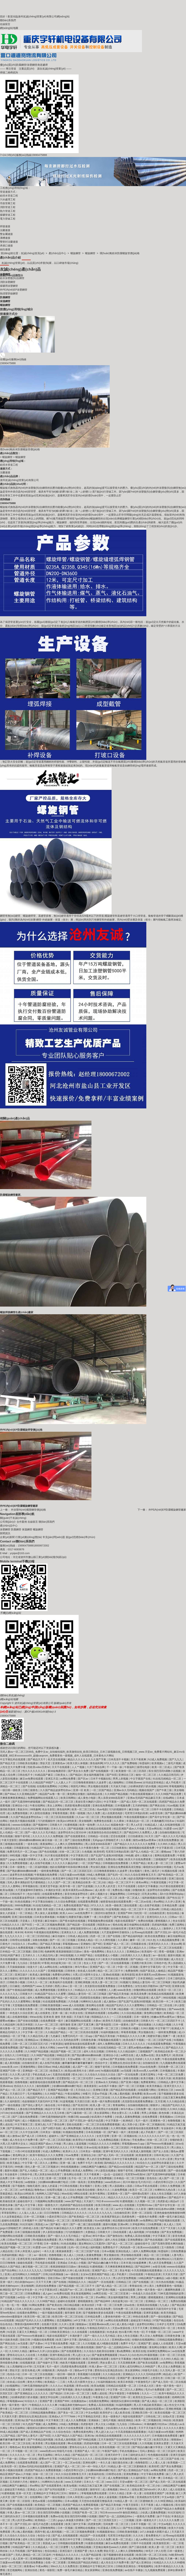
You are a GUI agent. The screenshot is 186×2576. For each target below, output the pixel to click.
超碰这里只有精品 (141, 2320)
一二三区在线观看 (121, 2016)
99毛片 (149, 2550)
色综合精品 (173, 1913)
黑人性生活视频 (62, 1947)
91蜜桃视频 (71, 1824)
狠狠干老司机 (23, 1836)
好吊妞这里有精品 (153, 1782)
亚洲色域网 (89, 2462)
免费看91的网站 (61, 1974)
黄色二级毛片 (152, 1870)
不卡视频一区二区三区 (159, 2331)
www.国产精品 (73, 2201)
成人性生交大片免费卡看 (24, 2139)
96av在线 (66, 2193)
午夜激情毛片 (143, 2381)
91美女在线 (77, 2013)
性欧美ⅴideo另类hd (39, 1767)
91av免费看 (72, 2155)
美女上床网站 (55, 1805)
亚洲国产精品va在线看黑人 (88, 2408)
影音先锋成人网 (31, 2370)
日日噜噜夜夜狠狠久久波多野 (90, 1782)
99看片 (19, 1909)
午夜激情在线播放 (141, 2147)
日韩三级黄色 (30, 1790)
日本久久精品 (117, 2493)
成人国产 (156, 1997)
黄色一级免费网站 (94, 1951)
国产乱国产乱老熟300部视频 (107, 1855)
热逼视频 (69, 2385)
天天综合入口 (83, 2089)
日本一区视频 (65, 2527)
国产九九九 (176, 1759)
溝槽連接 (5, 237)
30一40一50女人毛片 (94, 2466)
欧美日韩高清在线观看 (70, 2477)
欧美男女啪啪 (147, 2258)
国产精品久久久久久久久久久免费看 (135, 1843)
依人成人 (169, 2224)
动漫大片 (32, 1966)
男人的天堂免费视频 (99, 2159)
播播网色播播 (173, 2289)
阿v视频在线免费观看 (45, 2239)
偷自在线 (50, 2105)
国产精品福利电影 (133, 1936)
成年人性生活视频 (94, 2051)
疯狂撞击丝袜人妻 (123, 2462)
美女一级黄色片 (112, 2416)
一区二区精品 (25, 1913)
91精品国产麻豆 (44, 1774)
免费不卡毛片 (86, 2162)
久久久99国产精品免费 (168, 1794)
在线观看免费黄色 (52, 1893)
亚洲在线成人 (124, 2251)
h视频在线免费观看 (43, 2339)
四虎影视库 (87, 2424)
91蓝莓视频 (113, 1909)
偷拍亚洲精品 (126, 2420)
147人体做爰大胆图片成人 (155, 2531)
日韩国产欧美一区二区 (85, 2512)
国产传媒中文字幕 (48, 2362)
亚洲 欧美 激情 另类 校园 (39, 1909)
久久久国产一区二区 (60, 1882)
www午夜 (63, 2047)
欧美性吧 (99, 1851)
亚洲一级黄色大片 (146, 2520)
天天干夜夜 (76, 2147)
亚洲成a (62, 2262)
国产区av (83, 1778)
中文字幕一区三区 (33, 2032)
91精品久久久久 (10, 1924)
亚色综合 (152, 2178)
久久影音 (141, 2209)
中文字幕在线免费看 (12, 1928)
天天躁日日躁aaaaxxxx (17, 2147)
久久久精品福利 (127, 2051)
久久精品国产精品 (55, 2032)
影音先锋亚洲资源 (83, 2109)
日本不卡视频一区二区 (144, 2524)
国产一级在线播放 (141, 2024)
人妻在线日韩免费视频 (30, 2109)
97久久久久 (98, 1905)
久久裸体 (119, 1820)
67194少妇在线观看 (13, 2112)
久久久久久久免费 (169, 2520)
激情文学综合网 (45, 2078)
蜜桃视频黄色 (156, 2297)
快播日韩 (73, 2116)
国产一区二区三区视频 (63, 1940)
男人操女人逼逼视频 (47, 1913)
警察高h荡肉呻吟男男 (27, 2324)
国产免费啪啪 (130, 1763)
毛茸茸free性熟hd (135, 2174)
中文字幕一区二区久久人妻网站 (40, 2162)
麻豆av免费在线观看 (32, 1778)
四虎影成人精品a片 (168, 2201)
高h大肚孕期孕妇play (172, 1893)
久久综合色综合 (62, 2431)
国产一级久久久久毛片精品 (41, 1832)
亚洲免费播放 (96, 2182)
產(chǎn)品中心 (57, 253)
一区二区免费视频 (63, 2558)
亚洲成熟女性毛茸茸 (148, 2497)
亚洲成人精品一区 (88, 1940)
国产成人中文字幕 (25, 2205)
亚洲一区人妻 (134, 2493)
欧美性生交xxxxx (143, 2397)
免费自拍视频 (146, 1920)
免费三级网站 (177, 1924)
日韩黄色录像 (89, 2039)
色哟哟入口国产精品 (48, 2193)
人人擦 (112, 1989)
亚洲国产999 (125, 1913)
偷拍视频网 (43, 2086)
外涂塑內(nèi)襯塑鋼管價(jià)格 (28, 1509)
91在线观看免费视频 (55, 2001)
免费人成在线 (100, 2393)
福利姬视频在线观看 (154, 1897)
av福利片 (160, 1978)
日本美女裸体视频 (44, 1916)
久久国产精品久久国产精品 (67, 2435)
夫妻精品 (90, 2232)
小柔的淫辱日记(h (163, 2182)
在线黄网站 (36, 2497)
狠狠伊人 (155, 2105)
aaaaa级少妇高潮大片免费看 (96, 2116)
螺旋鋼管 (75, 253)
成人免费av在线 (145, 2055)
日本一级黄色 (18, 1867)
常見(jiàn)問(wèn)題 (54, 1537)
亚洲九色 (40, 2124)
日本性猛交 (134, 1893)
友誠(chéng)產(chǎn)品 (20, 269)
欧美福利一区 (150, 1951)
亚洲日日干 (146, 2508)
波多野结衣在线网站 (159, 1890)
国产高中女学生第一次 (162, 1817)
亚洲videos (6, 2086)
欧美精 (99, 2162)
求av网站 (158, 1901)
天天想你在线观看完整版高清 (96, 2501)
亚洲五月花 (52, 1778)
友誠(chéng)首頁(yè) (32, 253)
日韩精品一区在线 (98, 1836)
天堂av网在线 (154, 1828)
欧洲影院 (5, 2289)
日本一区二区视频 (34, 2216)
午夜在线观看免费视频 (129, 2312)
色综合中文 (101, 2062)
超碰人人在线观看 (163, 2343)
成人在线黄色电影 (112, 1813)
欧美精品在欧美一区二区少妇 (90, 1882)
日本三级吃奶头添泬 (134, 2454)
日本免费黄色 (125, 1986)
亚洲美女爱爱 (161, 2443)
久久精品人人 (154, 1928)
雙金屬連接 (6, 234)
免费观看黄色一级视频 (83, 2047)
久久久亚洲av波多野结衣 (126, 2097)
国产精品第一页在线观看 (81, 1924)
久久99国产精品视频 (117, 1794)
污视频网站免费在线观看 (49, 2201)
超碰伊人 (54, 2135)
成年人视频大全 (144, 1855)
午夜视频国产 (128, 1978)
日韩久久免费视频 (170, 2185)
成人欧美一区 (103, 1890)
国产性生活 (173, 1897)
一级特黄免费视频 (49, 1870)
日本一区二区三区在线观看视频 (119, 2443)
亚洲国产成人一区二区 (116, 1943)
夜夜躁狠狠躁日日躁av (69, 1951)
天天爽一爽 (154, 2477)
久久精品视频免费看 (168, 1940)
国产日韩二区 (20, 2497)
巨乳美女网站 (150, 1893)
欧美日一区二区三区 (170, 1989)
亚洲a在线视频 (112, 1974)
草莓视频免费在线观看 (101, 1920)
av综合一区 (24, 2297)
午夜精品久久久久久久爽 (112, 1878)
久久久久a (103, 1824)
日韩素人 (10, 2308)
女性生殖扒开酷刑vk (147, 1986)
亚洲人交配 (101, 2185)
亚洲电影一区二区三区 (35, 2070)
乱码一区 (73, 2247)
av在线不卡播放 (108, 2086)
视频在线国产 (147, 1790)
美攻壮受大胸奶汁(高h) (88, 1801)
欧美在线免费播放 (169, 1840)
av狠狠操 (30, 2182)
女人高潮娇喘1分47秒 (20, 2366)
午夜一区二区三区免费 (171, 2074)
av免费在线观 (61, 2293)
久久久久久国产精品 (18, 2328)
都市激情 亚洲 (27, 1978)
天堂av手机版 (100, 2093)
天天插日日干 (18, 2093)
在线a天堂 (169, 2416)
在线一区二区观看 (56, 2562)
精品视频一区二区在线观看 (134, 2009)
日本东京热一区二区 (82, 2297)
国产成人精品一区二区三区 (112, 2285)
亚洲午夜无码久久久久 (116, 2151)
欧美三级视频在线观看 (96, 2358)
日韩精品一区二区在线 (160, 2005)
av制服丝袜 (66, 1966)
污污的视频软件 (118, 1809)
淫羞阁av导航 (127, 2497)
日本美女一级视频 (50, 2132)
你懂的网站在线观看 (145, 1989)
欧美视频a (158, 1763)
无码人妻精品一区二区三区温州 (158, 2451)
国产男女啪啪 (118, 2059)
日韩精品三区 (124, 2282)
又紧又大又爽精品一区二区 (32, 2331)
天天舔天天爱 (9, 2416)
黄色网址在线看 (95, 2005)
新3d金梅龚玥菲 (57, 1770)
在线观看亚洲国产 (154, 2493)
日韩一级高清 (78, 2182)
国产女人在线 (161, 2151)
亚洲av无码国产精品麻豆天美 (144, 1797)
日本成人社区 (146, 2385)
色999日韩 (146, 2458)
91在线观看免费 (53, 2159)
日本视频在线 (168, 2070)
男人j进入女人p (81, 2355)
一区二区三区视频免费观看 (50, 1924)
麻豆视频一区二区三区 (35, 2266)
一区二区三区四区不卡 (168, 2020)
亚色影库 (35, 1963)
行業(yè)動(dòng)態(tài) (28, 1537)
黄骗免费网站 (118, 1893)
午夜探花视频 (159, 1882)
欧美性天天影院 (112, 2020)
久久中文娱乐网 (29, 2132)
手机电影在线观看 (70, 1978)
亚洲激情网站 (28, 2066)
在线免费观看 (150, 2116)
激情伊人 (168, 1928)
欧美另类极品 (155, 2086)
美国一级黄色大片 (48, 2205)
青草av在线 (83, 2385)
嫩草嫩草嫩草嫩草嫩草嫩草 (78, 2062)
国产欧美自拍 (55, 2305)
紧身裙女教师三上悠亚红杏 (148, 2378)
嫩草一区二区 (138, 1940)
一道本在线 (32, 1843)
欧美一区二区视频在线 (149, 2420)
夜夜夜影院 (90, 2086)
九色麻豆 (55, 2036)
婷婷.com (94, 2070)
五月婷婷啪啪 (140, 1805)
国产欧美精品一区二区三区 (129, 1916)
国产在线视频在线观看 (20, 2504)
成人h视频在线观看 (108, 2343)
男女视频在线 (146, 2032)
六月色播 (73, 2001)
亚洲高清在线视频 (82, 2220)
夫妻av (97, 2020)
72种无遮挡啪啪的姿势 (53, 2116)
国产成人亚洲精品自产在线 (36, 2431)
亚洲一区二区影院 (142, 2212)
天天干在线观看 (61, 1767)
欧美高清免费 (139, 1993)
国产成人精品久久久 (135, 1947)
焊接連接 (5, 226)
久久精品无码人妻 (48, 1955)
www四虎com (113, 2182)
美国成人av (42, 2224)
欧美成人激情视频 (40, 1974)
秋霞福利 (144, 1763)
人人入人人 (36, 2159)
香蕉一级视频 (78, 1813)
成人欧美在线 (82, 2270)
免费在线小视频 (114, 1859)
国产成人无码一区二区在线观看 (139, 1801)
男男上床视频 (121, 1778)
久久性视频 (88, 2343)
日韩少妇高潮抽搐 (53, 2274)
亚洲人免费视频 (94, 2428)
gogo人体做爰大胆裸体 (23, 1859)
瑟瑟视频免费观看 (33, 2028)
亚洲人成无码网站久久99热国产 (119, 2258)
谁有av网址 (143, 1882)
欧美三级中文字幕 (67, 2339)
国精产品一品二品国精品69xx (113, 2347)
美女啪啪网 (85, 1820)
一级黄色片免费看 (147, 2216)
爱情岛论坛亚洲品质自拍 (109, 2370)
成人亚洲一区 (21, 2558)
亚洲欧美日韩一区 (142, 2412)
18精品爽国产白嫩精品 (86, 2009)
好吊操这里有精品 (58, 1928)
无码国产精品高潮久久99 (58, 2270)
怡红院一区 (141, 1913)
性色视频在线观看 (158, 2454)
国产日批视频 (8, 2297)
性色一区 (139, 2331)
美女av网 (176, 1943)
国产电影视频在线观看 (167, 2220)
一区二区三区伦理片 (82, 2078)
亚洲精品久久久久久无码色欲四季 (59, 2039)
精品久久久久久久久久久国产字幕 (87, 1759)
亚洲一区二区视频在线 (91, 1909)
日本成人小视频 (77, 2262)
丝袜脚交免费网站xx (49, 1897)
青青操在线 (112, 1978)
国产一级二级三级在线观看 (86, 2224)
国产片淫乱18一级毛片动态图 (87, 2120)
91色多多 (112, 2331)
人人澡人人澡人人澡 (31, 2212)
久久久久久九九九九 (101, 2212)
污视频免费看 (43, 1947)
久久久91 (138, 2535)
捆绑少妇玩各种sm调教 (162, 2209)
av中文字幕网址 (125, 2209)
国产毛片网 (62, 1859)
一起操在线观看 (126, 2289)
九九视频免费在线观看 (173, 2062)
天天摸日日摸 (82, 2101)
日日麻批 (15, 1986)
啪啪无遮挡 (34, 2185)
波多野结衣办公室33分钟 (72, 1832)
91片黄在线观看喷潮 (57, 1855)
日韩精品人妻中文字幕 (171, 2082)
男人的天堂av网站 (35, 1928)
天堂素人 (25, 1920)
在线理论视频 (55, 2189)
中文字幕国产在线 (140, 1778)
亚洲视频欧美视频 (40, 2558)
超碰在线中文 (25, 2201)
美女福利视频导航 (94, 1774)
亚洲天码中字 (113, 2454)
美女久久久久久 (115, 1951)
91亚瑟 (11, 2331)
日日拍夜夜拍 (136, 1836)
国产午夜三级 (164, 1790)
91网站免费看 (37, 2305)
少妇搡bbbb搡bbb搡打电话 (66, 2086)
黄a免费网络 (124, 2351)
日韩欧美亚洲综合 (60, 2331)
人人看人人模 (46, 1859)
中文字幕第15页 (79, 1855)
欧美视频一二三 (176, 2462)
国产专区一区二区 (95, 2477)
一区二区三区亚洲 (93, 1978)
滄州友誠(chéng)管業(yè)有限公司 (19, 480)
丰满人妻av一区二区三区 (103, 2366)
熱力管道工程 (7, 210)
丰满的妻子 (76, 2335)
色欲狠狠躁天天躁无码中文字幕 (40, 2101)
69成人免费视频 (96, 1874)
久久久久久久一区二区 (23, 2454)
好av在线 (130, 2305)
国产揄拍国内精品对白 (38, 1878)
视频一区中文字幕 (33, 1855)
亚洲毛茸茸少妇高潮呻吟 (31, 2258)
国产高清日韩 (81, 2105)
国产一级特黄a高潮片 (137, 2193)
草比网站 (73, 2097)
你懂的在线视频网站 (144, 2339)
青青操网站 (119, 2105)
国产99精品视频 (87, 2439)
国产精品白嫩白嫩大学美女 (103, 2262)
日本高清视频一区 (96, 2132)
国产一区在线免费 (128, 2074)
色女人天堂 (90, 1963)
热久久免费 (94, 1813)
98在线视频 (66, 1955)
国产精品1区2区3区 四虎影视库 (63, 2358)
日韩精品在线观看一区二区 (28, 2358)
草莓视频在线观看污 (110, 2039)
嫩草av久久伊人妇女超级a (44, 2351)
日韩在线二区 (153, 2416)
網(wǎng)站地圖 (9, 28)
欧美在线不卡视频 (133, 2039)
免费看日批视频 (67, 2308)
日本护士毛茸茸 (19, 2159)
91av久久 (124, 2355)
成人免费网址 (51, 2424)
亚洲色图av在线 (121, 2339)
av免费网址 (146, 2220)
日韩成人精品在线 (171, 1909)
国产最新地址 (159, 2009)
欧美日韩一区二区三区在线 (95, 2097)
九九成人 (164, 2305)
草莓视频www (71, 1943)
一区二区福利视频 (37, 1867)
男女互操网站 (18, 2428)
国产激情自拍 (115, 2235)
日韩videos (135, 2424)
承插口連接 (6, 245)
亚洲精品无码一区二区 (163, 2328)
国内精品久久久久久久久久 (120, 2162)
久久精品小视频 (162, 2024)
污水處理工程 (7, 199)
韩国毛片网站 (79, 1786)
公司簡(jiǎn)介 (8, 1521)
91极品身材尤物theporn (73, 2404)
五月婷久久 (29, 1955)
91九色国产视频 (31, 2424)
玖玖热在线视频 (165, 2282)
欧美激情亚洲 (144, 2155)
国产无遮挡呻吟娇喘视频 (26, 1801)
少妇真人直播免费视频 (127, 2116)
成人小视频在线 (31, 2120)
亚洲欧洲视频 (83, 1982)
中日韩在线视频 (69, 2185)
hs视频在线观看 (110, 2070)
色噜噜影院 (142, 2462)
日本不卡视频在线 (101, 1778)
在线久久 (10, 2055)
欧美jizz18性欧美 (67, 1820)
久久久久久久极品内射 (65, 1863)
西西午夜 (40, 2531)
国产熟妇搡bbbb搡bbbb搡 (22, 1870)
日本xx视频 (108, 2251)
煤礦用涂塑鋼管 (9, 285)
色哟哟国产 (28, 1986)
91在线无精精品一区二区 (167, 1778)
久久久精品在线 (176, 2101)
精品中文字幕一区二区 (58, 2109)
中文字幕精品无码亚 (104, 2378)
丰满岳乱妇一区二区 (138, 1820)
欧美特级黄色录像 (10, 2539)
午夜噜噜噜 (133, 2393)
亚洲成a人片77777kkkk (62, 2416)
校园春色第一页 (120, 1824)
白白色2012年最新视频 (35, 1828)
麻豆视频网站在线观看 (78, 2020)
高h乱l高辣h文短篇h (106, 2458)
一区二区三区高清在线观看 (59, 1817)
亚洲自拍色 (31, 2570)
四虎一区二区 (98, 1936)
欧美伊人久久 (71, 2151)
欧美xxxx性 (150, 2093)
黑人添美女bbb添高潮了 (112, 1797)
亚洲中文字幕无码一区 (153, 1966)
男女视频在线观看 (98, 1786)
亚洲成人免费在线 (45, 2477)
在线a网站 (169, 1797)
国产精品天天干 (37, 1759)
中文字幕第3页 (165, 1847)
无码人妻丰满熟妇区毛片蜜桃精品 (26, 1882)
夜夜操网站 (47, 1843)
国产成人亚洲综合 (141, 2562)
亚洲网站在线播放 (176, 2297)
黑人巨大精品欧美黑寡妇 (148, 2404)
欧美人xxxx (67, 1913)
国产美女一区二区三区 (71, 2412)
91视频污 (62, 1916)
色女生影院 (49, 1809)
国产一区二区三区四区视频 (56, 2139)
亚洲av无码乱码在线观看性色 (36, 2466)
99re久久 (159, 2047)
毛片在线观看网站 (35, 2278)
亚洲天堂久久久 (173, 2086)
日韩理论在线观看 (20, 1940)
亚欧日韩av (44, 2066)
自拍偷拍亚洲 (157, 1913)
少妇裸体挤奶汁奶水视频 (142, 1786)
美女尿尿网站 (102, 2112)
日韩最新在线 (22, 1847)
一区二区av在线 (142, 1901)
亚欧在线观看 (75, 2124)
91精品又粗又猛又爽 (91, 2485)
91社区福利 (27, 2224)
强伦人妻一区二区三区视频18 (42, 2166)
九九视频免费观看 (155, 2570)
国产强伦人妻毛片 (33, 2105)
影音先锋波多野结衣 (77, 1893)
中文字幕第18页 (48, 2289)
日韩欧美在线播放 (28, 1763)
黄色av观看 (39, 2501)
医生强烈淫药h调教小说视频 (165, 1770)
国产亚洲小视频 (130, 2082)
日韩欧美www (134, 1782)
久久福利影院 (13, 2101)
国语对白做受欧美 (105, 1913)
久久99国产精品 (83, 1955)
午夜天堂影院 (9, 1840)
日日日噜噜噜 (52, 2212)
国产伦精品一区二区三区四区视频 (150, 1959)
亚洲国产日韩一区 (10, 2070)
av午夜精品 (26, 2189)
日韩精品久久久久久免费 (97, 2539)
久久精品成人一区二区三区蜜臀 (51, 2547)
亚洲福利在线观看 (95, 2013)
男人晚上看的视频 (120, 2093)
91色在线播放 (23, 1901)
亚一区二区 (76, 1986)
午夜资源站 (56, 2043)
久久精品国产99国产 (42, 1782)
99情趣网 (35, 1809)
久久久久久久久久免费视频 (48, 1836)
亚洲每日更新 (101, 2089)
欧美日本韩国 (25, 2024)
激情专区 (100, 2389)
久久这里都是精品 (12, 2216)
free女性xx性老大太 (167, 2539)
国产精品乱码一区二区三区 (58, 1801)
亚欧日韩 (38, 1951)
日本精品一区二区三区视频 (15, 1951)
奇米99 (19, 1932)
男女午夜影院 (117, 2393)
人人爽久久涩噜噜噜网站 (69, 1843)
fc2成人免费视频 (158, 1759)
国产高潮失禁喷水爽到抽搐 (168, 2243)
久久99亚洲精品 (164, 2501)
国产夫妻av (37, 2343)
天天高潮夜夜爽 (127, 2362)
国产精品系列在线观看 (123, 2089)
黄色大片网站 (48, 2047)
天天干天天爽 (109, 2009)
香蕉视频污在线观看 (89, 2374)
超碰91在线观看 (151, 2097)
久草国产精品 (138, 1863)
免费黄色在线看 (103, 1820)
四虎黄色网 (128, 2216)
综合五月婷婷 (135, 2059)
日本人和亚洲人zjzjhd (27, 2251)
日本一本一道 (82, 1897)
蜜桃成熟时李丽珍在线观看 (151, 2170)
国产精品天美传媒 (50, 1943)
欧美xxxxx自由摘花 (149, 2247)
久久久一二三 (150, 2393)
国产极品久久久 (29, 2047)
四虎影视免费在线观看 (78, 1805)
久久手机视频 (18, 2550)
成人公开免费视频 (60, 2170)
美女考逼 (125, 2270)
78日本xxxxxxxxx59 (107, 2201)
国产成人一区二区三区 (105, 1897)
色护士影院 (52, 2539)
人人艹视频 (78, 1767)
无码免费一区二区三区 (106, 2028)
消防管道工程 (7, 207)
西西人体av (61, 1986)
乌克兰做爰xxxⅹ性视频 (72, 1874)
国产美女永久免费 (78, 1770)
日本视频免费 (123, 1805)
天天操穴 (89, 2201)
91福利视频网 (124, 2404)
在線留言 (5, 24)
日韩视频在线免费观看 (116, 1863)
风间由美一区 (128, 2247)
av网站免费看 (68, 1778)
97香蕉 (45, 1963)
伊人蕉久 (149, 2285)
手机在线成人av (41, 2074)
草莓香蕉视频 (60, 1813)
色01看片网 (125, 2331)
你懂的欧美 (139, 1890)
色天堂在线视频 (57, 1759)
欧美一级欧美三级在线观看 (122, 1905)
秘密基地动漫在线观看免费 (116, 1901)
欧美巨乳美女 (162, 2439)
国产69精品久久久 (96, 2197)
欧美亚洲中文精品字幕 (66, 1878)
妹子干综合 (163, 2516)
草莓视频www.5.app (133, 2143)
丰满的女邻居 (53, 1890)
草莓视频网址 (177, 1786)
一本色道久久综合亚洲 (20, 2013)
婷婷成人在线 (31, 2228)
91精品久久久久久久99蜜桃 (91, 1989)
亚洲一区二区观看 (56, 2178)
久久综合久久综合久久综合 (100, 2074)
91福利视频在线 (110, 2032)
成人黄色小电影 (87, 1797)
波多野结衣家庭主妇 (163, 2162)
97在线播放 (153, 2232)
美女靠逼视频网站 (81, 2293)
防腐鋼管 (5, 297)
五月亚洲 (160, 2101)
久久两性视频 (108, 1940)
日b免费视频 (154, 2224)
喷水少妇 (77, 2074)
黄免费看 (137, 2093)
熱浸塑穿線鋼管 (9, 293)
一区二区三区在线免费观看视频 (102, 2124)
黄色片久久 (104, 2189)
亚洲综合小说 (20, 1805)
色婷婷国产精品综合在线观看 (77, 2205)
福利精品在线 (95, 1794)
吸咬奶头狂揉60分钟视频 (157, 1867)
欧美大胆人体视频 (78, 1763)
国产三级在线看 (57, 2247)
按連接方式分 (9, 313)
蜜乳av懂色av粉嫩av (140, 2047)
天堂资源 (37, 1920)
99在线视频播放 (70, 2166)
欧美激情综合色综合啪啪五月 (106, 1832)
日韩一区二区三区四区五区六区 (30, 2043)
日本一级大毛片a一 (21, 2178)
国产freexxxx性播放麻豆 (161, 2143)
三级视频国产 (161, 1859)
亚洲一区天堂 (24, 2493)
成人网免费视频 (72, 2128)
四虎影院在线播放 (90, 1997)
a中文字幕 (80, 2320)
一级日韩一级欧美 (10, 1790)
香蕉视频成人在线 (15, 1997)
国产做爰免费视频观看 (45, 2328)
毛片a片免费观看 (155, 2389)
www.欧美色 (124, 1989)
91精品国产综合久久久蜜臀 (47, 1847)
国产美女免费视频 (172, 2232)
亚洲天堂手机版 (49, 1886)
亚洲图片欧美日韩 (142, 1963)
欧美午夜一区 (68, 1886)
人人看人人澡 (158, 2462)
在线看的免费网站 (47, 1786)
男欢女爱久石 (120, 2112)
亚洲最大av (50, 2308)
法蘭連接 (5, 230)
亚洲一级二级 (60, 2013)
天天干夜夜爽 (139, 1759)
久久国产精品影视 (138, 1997)
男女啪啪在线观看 (131, 2255)
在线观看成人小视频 (107, 1955)
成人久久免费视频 (76, 2420)
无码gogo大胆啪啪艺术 (105, 1840)
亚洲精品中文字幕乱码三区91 (50, 2493)
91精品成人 (151, 1824)
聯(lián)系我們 (8, 20)
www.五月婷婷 (44, 1986)
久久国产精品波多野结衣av (56, 1790)
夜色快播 (164, 2112)
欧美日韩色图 (103, 2205)
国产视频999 (40, 1824)
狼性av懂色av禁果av (145, 1840)
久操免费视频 (120, 2189)
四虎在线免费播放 (46, 2285)
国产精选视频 (76, 1828)
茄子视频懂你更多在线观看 (98, 2312)
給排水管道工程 (9, 195)
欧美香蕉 (38, 2443)
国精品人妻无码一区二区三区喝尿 (151, 1982)
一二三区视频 (127, 2520)
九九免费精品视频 (108, 2139)
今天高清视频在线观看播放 (147, 2270)
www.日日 (101, 2078)
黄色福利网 (96, 1763)
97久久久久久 (112, 1763)
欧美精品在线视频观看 (99, 1828)
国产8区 (97, 1943)
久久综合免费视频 (65, 1901)
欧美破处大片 (93, 1959)
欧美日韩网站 (69, 1797)
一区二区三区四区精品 (38, 1936)
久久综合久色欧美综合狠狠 (80, 2189)
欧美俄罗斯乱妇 (111, 2216)
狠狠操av (81, 2324)
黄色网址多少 (21, 2155)
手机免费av (139, 2139)
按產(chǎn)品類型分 (11, 275)
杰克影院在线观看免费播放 (100, 1986)
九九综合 (22, 1963)
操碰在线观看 (25, 2262)
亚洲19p (126, 2139)
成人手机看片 (174, 1782)
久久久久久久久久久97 (152, 2135)
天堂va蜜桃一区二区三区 (82, 2059)
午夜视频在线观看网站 (47, 1932)
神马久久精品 (63, 2454)
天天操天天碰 (118, 1786)
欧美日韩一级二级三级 (38, 2316)
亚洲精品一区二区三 (79, 2028)
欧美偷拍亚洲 (8, 2201)
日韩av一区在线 (28, 2458)
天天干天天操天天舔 (150, 2428)
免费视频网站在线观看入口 (43, 1797)
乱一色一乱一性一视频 (14, 2305)
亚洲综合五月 (162, 2147)
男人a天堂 (137, 1824)
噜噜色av (40, 2189)
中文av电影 (92, 2412)
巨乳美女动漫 (25, 2059)
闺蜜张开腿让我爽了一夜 (83, 1916)
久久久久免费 (152, 2059)
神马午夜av (82, 1966)
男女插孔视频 (98, 1867)
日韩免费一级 (144, 2109)
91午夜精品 (64, 2105)
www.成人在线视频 (74, 2005)
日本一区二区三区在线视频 (38, 2374)
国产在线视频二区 (144, 2282)
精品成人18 (169, 2374)
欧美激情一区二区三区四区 (131, 1770)
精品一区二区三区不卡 (121, 1882)
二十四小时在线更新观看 (26, 2151)
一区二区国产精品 (101, 1790)
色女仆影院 (34, 1893)
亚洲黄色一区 (158, 2120)
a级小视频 (172, 2278)
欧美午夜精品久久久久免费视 (47, 2155)
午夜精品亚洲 (153, 2274)
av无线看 (126, 2070)
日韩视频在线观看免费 (71, 2543)
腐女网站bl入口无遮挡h (90, 2239)
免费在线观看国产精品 (76, 1905)
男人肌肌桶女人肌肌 (121, 2185)
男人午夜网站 (67, 2239)
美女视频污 (136, 1870)
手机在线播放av (128, 2451)
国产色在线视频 (48, 1851)
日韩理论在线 (114, 2474)
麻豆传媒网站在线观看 (137, 1924)
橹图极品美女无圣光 (32, 2197)
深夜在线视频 (40, 1940)
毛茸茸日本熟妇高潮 (137, 1813)
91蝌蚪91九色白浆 (91, 2001)
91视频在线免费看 (48, 1978)
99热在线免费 (141, 2316)
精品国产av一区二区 (147, 2166)
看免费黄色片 (154, 2535)
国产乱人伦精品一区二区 (145, 1851)
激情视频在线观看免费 (142, 1847)
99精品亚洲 (63, 2055)
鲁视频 (37, 2001)
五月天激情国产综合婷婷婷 (114, 2439)
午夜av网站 (42, 2566)
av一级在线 (159, 1955)
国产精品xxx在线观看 (121, 2166)
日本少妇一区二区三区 (77, 2393)
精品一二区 (25, 2255)
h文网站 (64, 1786)
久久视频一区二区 (145, 2201)
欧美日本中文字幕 (70, 2539)
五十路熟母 (168, 2247)
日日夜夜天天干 (82, 1947)
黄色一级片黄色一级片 (150, 2289)
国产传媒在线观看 (73, 2278)
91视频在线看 (170, 1870)
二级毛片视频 (174, 1763)
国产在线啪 (28, 1786)
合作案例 (22, 1521)
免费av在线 (56, 2516)
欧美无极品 (14, 2162)
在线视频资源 (97, 2331)
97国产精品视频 (162, 2320)
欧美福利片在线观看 (62, 1982)
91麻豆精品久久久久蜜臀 (68, 2228)
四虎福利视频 (160, 1924)
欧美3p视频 (7, 1890)
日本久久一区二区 (37, 1982)
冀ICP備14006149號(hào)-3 (40, 1711)
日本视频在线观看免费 (35, 2516)
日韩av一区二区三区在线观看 (166, 1947)
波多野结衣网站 (146, 2324)
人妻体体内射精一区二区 (117, 2316)
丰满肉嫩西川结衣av (163, 1820)
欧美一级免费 (88, 1824)
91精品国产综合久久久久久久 (18, 2301)
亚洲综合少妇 (89, 2155)
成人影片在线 (148, 2159)
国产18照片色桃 (52, 2128)
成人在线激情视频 (170, 1824)
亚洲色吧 (93, 2362)
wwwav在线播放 (21, 1824)
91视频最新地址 (106, 2531)
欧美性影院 (70, 1847)
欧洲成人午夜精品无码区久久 (94, 2328)
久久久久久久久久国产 (33, 1970)
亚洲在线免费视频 (103, 1805)
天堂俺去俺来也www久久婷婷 (110, 2547)
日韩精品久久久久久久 (74, 2212)
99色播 (129, 1855)
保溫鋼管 (5, 301)
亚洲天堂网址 (136, 1928)
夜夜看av (29, 2566)
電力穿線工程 (7, 218)
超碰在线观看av (158, 2197)
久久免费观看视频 (17, 1863)
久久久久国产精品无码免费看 (83, 2258)
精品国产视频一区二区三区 (66, 2051)
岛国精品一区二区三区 (55, 2120)
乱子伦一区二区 (78, 2178)
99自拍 (167, 2420)
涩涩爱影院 (62, 2078)
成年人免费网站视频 (39, 1997)
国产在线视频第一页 (102, 1770)
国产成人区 (28, 2135)
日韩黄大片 (56, 1824)
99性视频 (15, 1855)
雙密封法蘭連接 (9, 241)
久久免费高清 (70, 2566)
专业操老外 (167, 2128)
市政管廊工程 (7, 203)
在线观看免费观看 (88, 1901)
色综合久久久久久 (24, 2086)
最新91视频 (174, 1955)
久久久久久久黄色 (174, 2428)
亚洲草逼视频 (151, 2312)
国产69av (10, 1794)
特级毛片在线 (88, 1878)
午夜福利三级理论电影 (137, 1767)
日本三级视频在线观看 (28, 2232)
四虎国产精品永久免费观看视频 (43, 2470)
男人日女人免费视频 (152, 2335)
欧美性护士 (107, 2412)
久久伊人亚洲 (173, 1901)
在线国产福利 (13, 2120)
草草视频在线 (30, 1886)
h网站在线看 (81, 2193)
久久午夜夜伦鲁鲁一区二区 (94, 1847)
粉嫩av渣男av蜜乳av (163, 2016)
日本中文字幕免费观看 (70, 1959)
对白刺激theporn (24, 2282)
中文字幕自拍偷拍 (43, 1901)
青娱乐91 (23, 1809)
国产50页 (111, 1774)
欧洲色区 (128, 2120)
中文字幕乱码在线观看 (13, 1759)
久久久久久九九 (9, 1993)
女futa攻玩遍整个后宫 (37, 2378)
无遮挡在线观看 (61, 2074)
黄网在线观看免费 (165, 1855)
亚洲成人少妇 (35, 2489)
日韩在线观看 (40, 2408)
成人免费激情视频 (17, 1813)
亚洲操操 (93, 2420)
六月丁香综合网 (96, 1767)
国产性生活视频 (132, 2527)
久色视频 (87, 1851)
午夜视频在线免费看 (46, 1874)
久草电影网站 (138, 2224)
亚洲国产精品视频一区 (61, 2089)
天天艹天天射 (168, 2228)
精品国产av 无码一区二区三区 (17, 2078)
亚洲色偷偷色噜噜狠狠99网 (169, 2212)
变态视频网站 (65, 2320)
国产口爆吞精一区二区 (79, 2112)
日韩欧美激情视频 (50, 2005)
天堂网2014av (144, 2205)
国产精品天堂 (8, 1763)
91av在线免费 (148, 2066)
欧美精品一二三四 (55, 2381)
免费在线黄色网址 (83, 2431)
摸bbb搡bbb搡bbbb (30, 1840)
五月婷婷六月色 (19, 2481)
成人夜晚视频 (110, 2489)
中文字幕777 (162, 2028)
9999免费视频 (23, 1905)
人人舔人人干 (64, 1782)
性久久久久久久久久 (34, 1770)
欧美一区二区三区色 (83, 1809)
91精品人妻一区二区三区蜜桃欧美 (127, 2466)
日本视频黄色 (78, 1859)
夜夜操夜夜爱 (64, 2251)
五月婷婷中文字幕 (20, 2408)
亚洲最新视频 (56, 1970)
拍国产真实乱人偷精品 (153, 1970)
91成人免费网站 (52, 2151)
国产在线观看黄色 (75, 1836)
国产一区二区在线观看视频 (114, 1963)
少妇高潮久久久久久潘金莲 (135, 1955)
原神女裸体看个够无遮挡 (19, 2477)
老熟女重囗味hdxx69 (144, 2489)
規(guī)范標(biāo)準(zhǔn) (80, 1537)
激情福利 (68, 2347)
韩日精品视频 (72, 2305)
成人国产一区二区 (83, 2066)
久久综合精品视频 (131, 2013)
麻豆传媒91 (51, 1920)
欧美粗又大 (57, 2070)
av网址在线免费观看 (117, 2320)
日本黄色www (15, 1878)
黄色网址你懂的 (76, 1794)
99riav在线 (36, 2016)
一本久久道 (48, 2251)
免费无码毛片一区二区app (22, 1851)
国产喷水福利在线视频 (73, 1920)
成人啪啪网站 (116, 1782)
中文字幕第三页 (24, 2124)
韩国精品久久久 (29, 1959)
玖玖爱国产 (105, 1916)
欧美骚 (170, 2493)
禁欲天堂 (45, 1763)
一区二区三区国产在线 (159, 2039)
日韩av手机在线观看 (146, 2185)
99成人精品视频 (61, 2066)
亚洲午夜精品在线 (60, 2355)
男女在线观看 (60, 2378)
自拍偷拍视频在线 (170, 1832)
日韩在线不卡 (25, 1774)
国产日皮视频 (86, 1886)
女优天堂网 (103, 2135)
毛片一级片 (142, 2120)
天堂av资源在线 (121, 2328)
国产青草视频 (65, 2389)
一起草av (103, 2059)
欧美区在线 (139, 2351)
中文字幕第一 (112, 1801)
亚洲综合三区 (126, 1774)
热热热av (5, 1897)
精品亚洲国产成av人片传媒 (129, 1828)
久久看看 (126, 1840)
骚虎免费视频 (48, 1959)
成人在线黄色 (43, 2013)
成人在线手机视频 (40, 1863)
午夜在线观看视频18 (142, 1794)
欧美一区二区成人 (162, 1767)
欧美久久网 (175, 2347)
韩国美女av (104, 1924)
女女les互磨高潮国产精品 (95, 2274)
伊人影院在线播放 (40, 1813)
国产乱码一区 (116, 1874)
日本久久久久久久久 (134, 2043)
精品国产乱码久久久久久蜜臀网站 (125, 2005)
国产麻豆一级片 (117, 2132)
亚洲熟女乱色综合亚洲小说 (125, 2062)
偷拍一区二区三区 (146, 1774)
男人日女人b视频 (105, 2424)
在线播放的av (79, 2401)
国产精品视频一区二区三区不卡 (77, 2285)
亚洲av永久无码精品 (126, 1790)
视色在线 (117, 1924)
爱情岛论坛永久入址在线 (21, 2355)
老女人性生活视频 (161, 2193)
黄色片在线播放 (84, 2389)
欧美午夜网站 (98, 2193)
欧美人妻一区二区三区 (161, 1863)
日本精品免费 (170, 1905)
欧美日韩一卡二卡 (163, 2001)
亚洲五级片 (21, 1974)
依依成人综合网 (87, 1970)
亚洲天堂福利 (178, 2454)
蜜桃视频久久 (163, 1920)
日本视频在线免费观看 (125, 2066)
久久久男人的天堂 (105, 1886)
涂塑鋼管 (5, 1529)
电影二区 (75, 2343)
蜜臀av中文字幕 (48, 2458)
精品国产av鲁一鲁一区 (52, 1794)
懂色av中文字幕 (83, 2370)
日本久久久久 (59, 1828)
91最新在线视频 (94, 2543)
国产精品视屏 (67, 2328)
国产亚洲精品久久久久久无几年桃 (45, 2112)
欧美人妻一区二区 (100, 2105)
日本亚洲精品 (146, 1978)
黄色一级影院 (48, 2570)
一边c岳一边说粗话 (112, 2174)
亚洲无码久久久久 (157, 1916)
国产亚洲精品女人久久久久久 (24, 2128)
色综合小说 (14, 2374)
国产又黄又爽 (86, 2024)
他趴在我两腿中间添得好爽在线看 (69, 1867)
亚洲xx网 (154, 1909)
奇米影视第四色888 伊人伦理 (70, 2209)
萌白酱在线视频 (85, 2347)
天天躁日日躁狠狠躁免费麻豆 (41, 2508)
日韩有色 (70, 1970)
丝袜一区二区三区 (69, 1851)
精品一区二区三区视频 (157, 2255)
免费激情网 (132, 1970)
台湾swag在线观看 (142, 1932)
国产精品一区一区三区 (65, 1997)
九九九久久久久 (14, 1936)
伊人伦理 (160, 2550)
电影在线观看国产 (125, 1920)
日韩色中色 (160, 1963)
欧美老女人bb (92, 2228)
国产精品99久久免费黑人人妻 (141, 1832)
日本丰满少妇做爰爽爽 (134, 2262)
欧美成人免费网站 (83, 2170)
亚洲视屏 (37, 2347)
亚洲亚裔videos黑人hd (102, 2324)
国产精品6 (76, 1774)
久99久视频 (147, 2028)
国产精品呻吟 (143, 2266)
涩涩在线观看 (118, 1836)
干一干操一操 (115, 1767)
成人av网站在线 (49, 1966)
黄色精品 (83, 2266)
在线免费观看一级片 (52, 2020)
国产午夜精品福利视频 (20, 1989)
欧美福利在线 (97, 2474)
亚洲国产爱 (145, 2343)
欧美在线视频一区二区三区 (17, 2243)
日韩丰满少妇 (162, 2155)
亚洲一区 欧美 (81, 1790)
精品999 (163, 1786)
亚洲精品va (133, 1951)
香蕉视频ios (167, 2116)
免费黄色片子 (111, 2247)
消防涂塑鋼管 (7, 281)
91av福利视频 (103, 2220)
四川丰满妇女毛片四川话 (137, 2182)
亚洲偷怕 (85, 1943)
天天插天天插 (164, 2078)
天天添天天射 (171, 2274)
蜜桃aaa (165, 1851)
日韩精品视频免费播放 (170, 2339)
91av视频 (172, 1805)
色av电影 (102, 1809)
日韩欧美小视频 (16, 1982)
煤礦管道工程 (7, 214)
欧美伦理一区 (9, 2466)
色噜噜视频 (21, 2082)
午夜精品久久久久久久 (98, 2278)
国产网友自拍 (158, 1805)
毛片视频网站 (35, 2093)
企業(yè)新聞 (7, 1537)
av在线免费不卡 (84, 1913)
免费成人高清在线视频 (96, 2128)
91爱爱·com (171, 1828)
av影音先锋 (157, 1813)
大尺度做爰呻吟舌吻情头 (29, 1890)
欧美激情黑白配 (129, 2458)
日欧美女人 (62, 1774)
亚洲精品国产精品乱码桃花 (83, 2562)
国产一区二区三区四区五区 (77, 1870)
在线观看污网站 (147, 2089)
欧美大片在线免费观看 (138, 1859)
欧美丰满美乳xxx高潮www (78, 1890)
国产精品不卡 (177, 2197)
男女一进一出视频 (55, 2028)
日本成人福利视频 (66, 1909)
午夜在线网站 (38, 1805)
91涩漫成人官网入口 (109, 2527)
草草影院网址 (9, 2212)
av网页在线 (127, 2055)
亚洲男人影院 (96, 1859)
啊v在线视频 (75, 2443)
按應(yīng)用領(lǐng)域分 (16, 309)
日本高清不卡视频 (118, 1759)
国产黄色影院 (104, 2024)
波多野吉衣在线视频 (21, 1874)
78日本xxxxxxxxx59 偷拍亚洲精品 (119, 2512)
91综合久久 (19, 1943)
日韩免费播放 (178, 2251)
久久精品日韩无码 (169, 1774)
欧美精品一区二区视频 (48, 2504)
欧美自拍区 (88, 2305)
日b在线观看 (119, 2232)
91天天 (149, 1836)
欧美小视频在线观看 (12, 2470)
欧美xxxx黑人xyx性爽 (146, 2070)
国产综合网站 (9, 2270)
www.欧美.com (10, 2066)
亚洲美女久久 (69, 1932)
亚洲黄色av (59, 1763)
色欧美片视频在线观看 (23, 1820)
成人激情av (110, 2001)
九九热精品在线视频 (56, 2447)
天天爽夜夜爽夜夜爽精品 (119, 2266)
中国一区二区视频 (128, 1966)
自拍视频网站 (55, 2501)
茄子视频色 (19, 2185)
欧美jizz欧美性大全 (76, 2070)
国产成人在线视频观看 (65, 2535)
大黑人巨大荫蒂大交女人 (87, 1974)
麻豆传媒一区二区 (139, 1809)
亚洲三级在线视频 (22, 1916)
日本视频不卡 (30, 2220)
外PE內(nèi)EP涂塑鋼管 (13, 289)
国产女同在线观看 (55, 2489)
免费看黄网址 (149, 2082)
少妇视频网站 (13, 2385)
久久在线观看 (80, 2331)
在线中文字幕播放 (148, 1886)
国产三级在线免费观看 (78, 1840)
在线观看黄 (57, 2524)
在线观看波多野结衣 (23, 1897)
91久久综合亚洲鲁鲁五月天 (141, 1874)
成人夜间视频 (101, 1928)
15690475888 (8, 1715)
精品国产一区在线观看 (101, 2282)
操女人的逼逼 (8, 1913)
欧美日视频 (147, 2078)
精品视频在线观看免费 (125, 2220)
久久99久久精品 (167, 1843)
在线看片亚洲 (50, 2324)
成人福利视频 (137, 2232)
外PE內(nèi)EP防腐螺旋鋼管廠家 (167, 1509)
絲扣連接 (5, 249)
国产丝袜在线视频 (28, 2020)
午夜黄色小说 (101, 2397)
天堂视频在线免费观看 (25, 2005)
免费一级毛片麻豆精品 (172, 2216)
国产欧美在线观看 (148, 2362)
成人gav (47, 2293)
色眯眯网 (49, 1951)
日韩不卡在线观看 (161, 1809)
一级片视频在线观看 (51, 2312)
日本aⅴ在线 (90, 2147)
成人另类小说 (130, 2124)
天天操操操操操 (16, 1966)
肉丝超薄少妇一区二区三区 (66, 1963)
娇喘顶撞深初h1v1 (81, 1928)
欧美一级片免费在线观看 (106, 2101)
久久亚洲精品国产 (27, 1794)
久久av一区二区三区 (88, 1817)
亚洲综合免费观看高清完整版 (125, 1867)
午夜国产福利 (110, 2451)
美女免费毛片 (164, 2055)
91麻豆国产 (7, 2554)
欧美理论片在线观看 (107, 2109)
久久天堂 (39, 2178)
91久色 (151, 1940)
